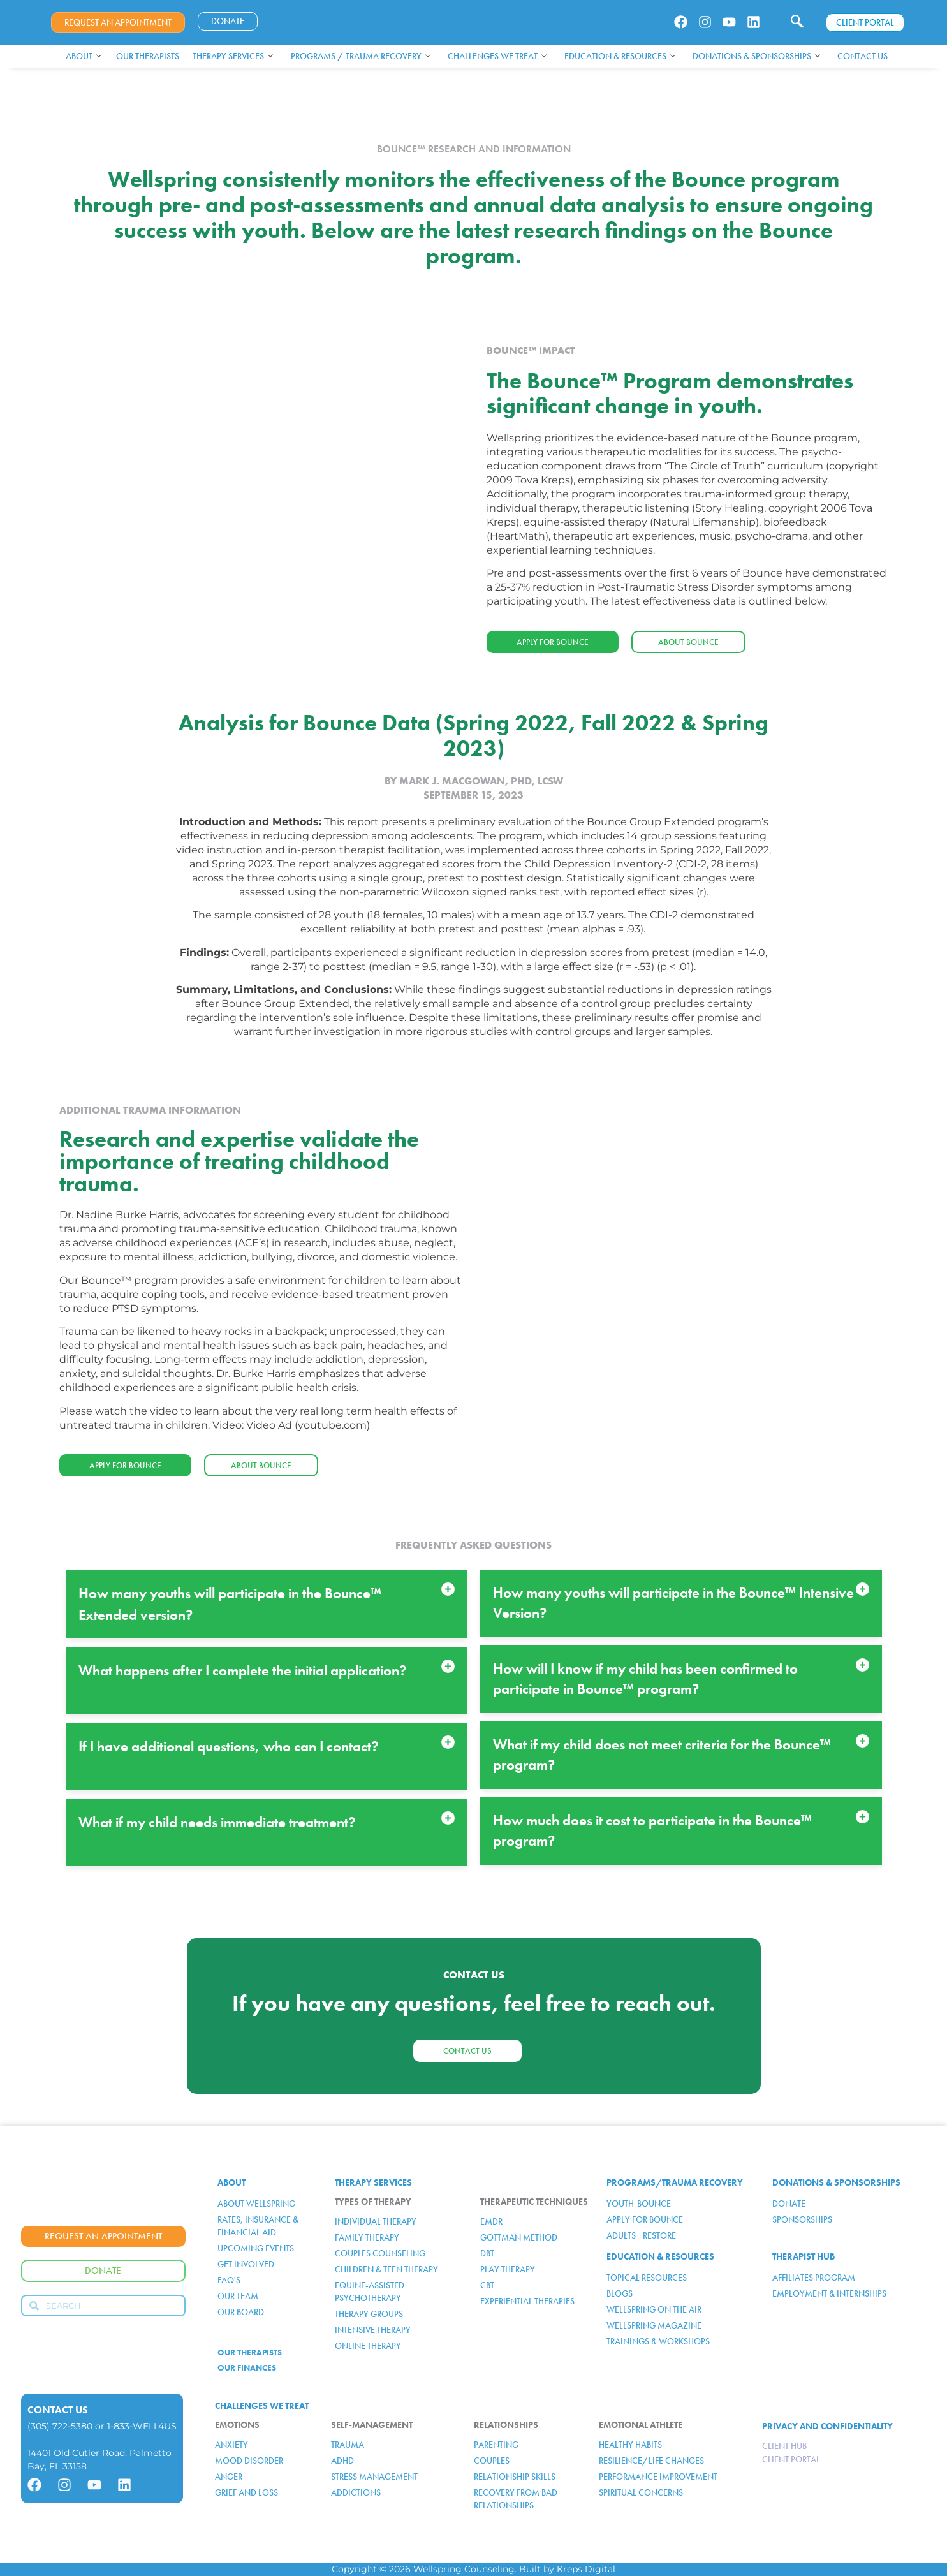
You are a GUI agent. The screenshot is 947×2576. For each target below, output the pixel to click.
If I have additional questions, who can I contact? (228, 1746)
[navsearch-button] (797, 22)
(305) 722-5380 (59, 2426)
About (83, 56)
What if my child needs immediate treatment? (216, 1822)
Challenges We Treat (497, 56)
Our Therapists (147, 56)
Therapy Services (233, 56)
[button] (266, 1604)
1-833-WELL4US (142, 2426)
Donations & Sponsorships (756, 56)
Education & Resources (619, 56)
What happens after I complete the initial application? (242, 1670)
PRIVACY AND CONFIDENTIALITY (827, 2426)
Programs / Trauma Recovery (360, 56)
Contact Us (862, 56)
